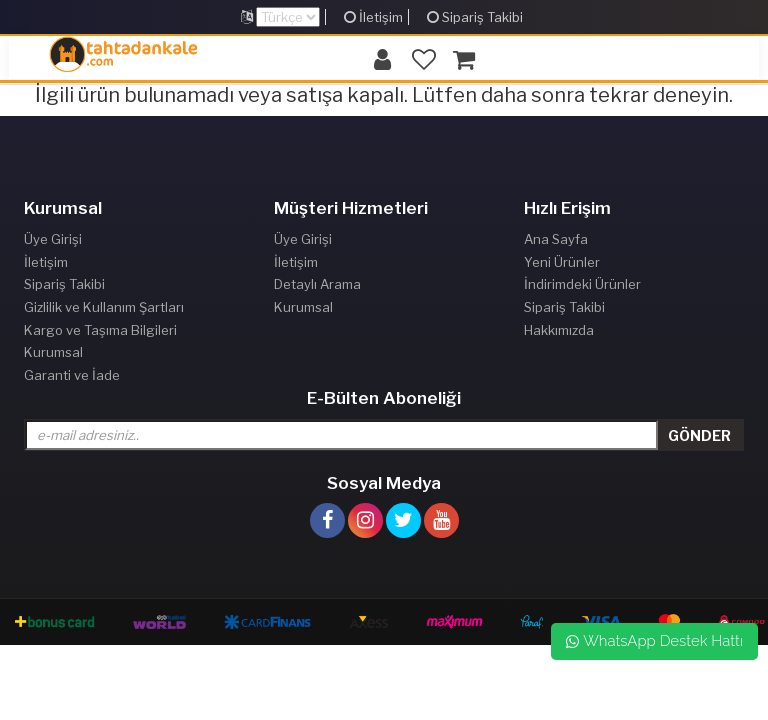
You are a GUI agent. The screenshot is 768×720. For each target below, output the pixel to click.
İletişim (373, 17)
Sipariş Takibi (475, 17)
